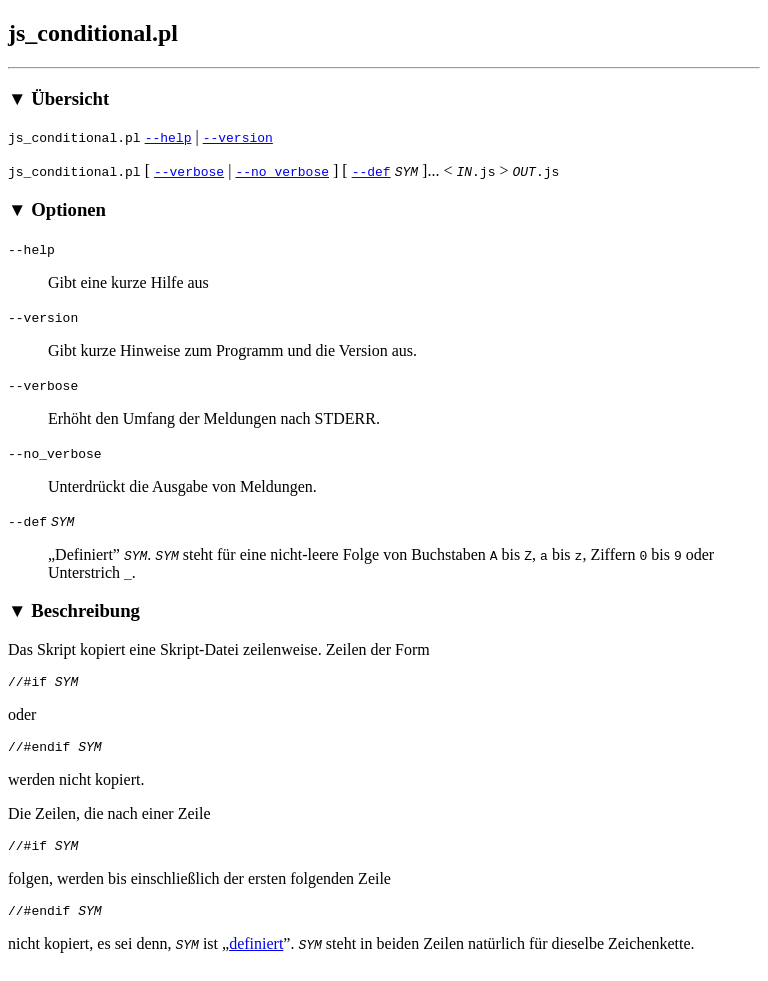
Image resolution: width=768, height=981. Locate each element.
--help (168, 137)
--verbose (189, 171)
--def (371, 171)
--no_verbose (282, 171)
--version (238, 137)
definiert (256, 955)
